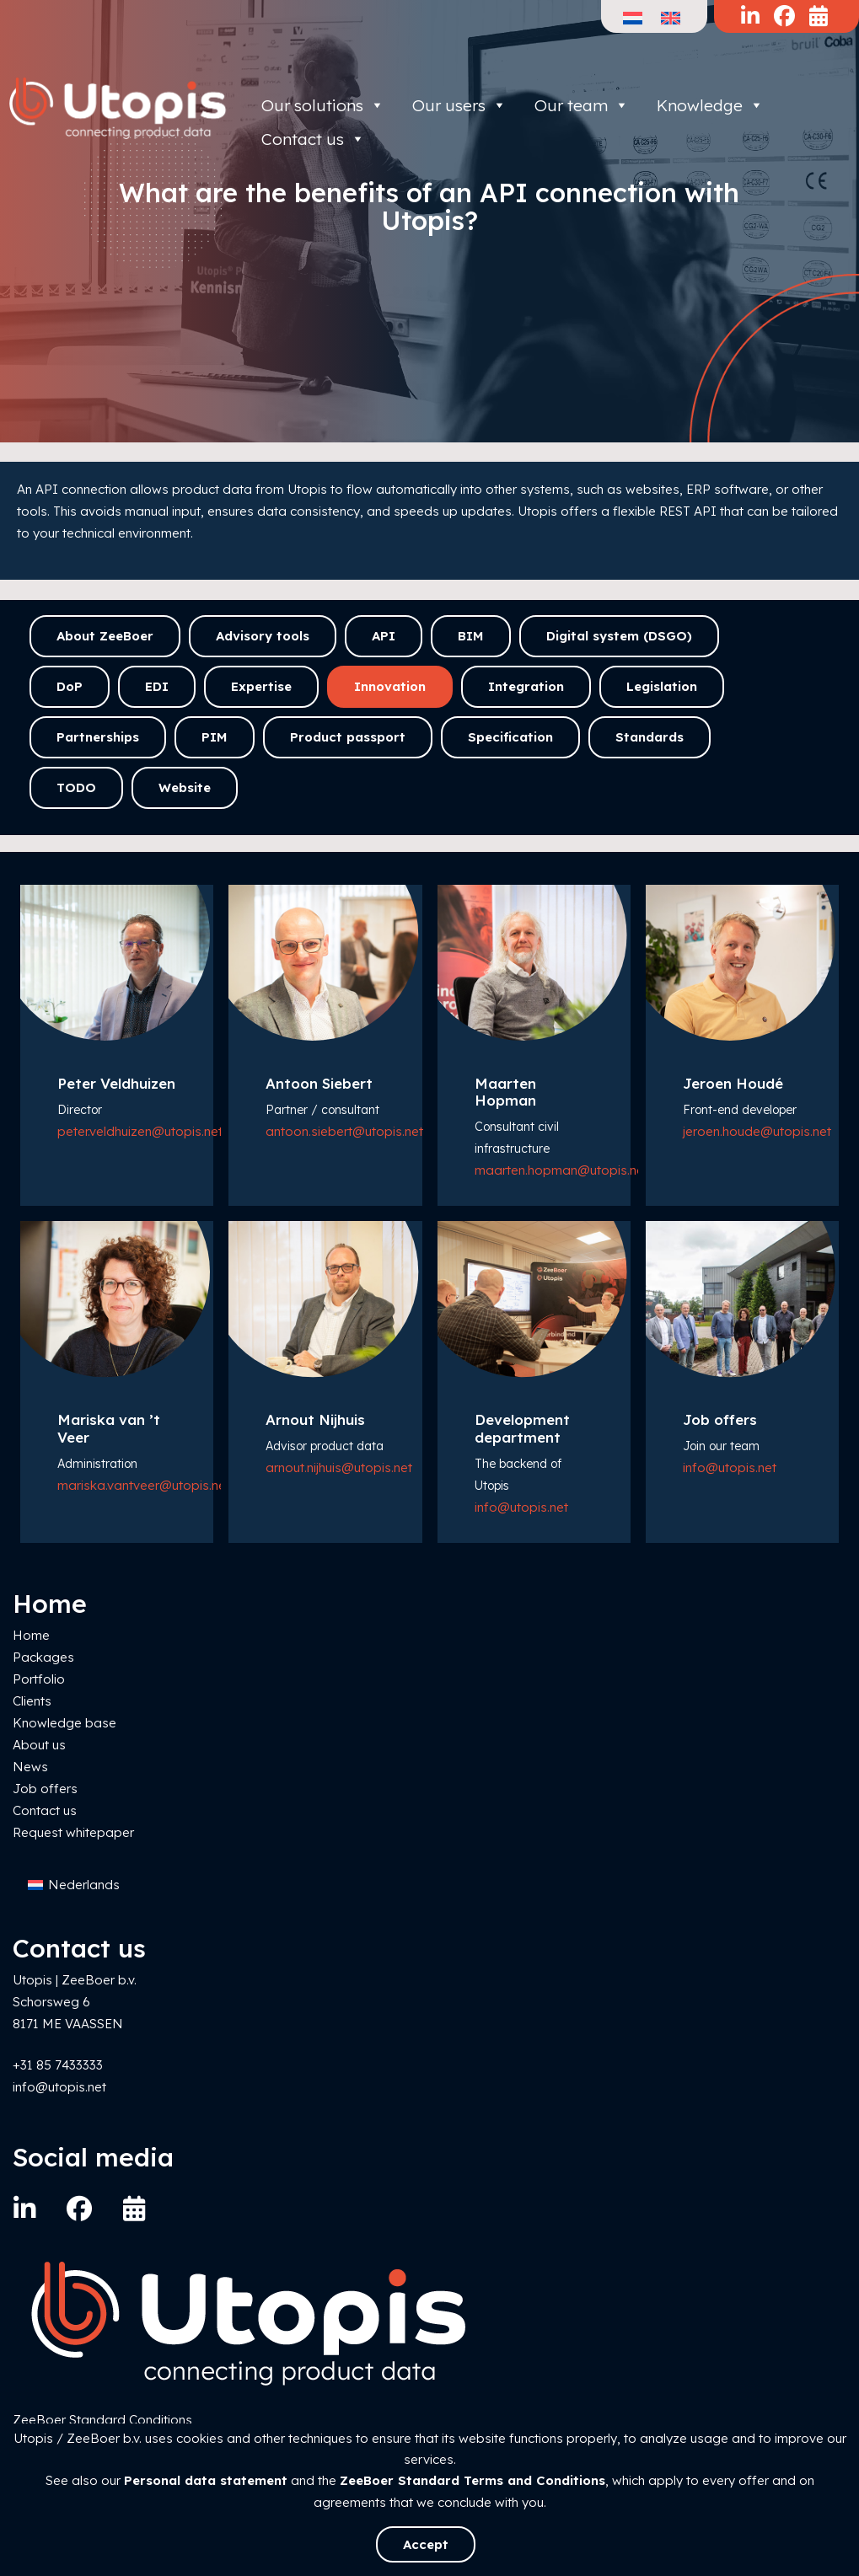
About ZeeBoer (104, 636)
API (383, 636)
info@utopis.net (521, 1507)
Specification (510, 737)
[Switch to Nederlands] (73, 1885)
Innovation (390, 686)
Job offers (45, 1789)
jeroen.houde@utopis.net (757, 1131)
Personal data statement (205, 2480)
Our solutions (322, 105)
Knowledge (710, 105)
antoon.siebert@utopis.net (344, 1131)
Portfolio (39, 1679)
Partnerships (97, 737)
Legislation (661, 686)
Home (31, 1635)
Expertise (261, 686)
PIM (214, 737)
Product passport (347, 737)
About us (39, 1745)
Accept (425, 2544)
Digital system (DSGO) (619, 636)
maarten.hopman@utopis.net (561, 1170)
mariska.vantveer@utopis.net (143, 1485)
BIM (471, 636)
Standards (649, 737)
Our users (459, 105)
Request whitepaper (73, 1832)
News (30, 1767)
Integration (526, 686)
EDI (157, 686)
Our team (581, 105)
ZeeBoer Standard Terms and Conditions (472, 2480)
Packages (43, 1657)
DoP (69, 686)
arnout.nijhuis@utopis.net (339, 1467)
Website (184, 787)
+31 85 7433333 (58, 2065)
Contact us (45, 1810)
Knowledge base (64, 1723)
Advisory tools (262, 636)
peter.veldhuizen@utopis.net (140, 1131)
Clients (32, 1701)
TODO (76, 787)
